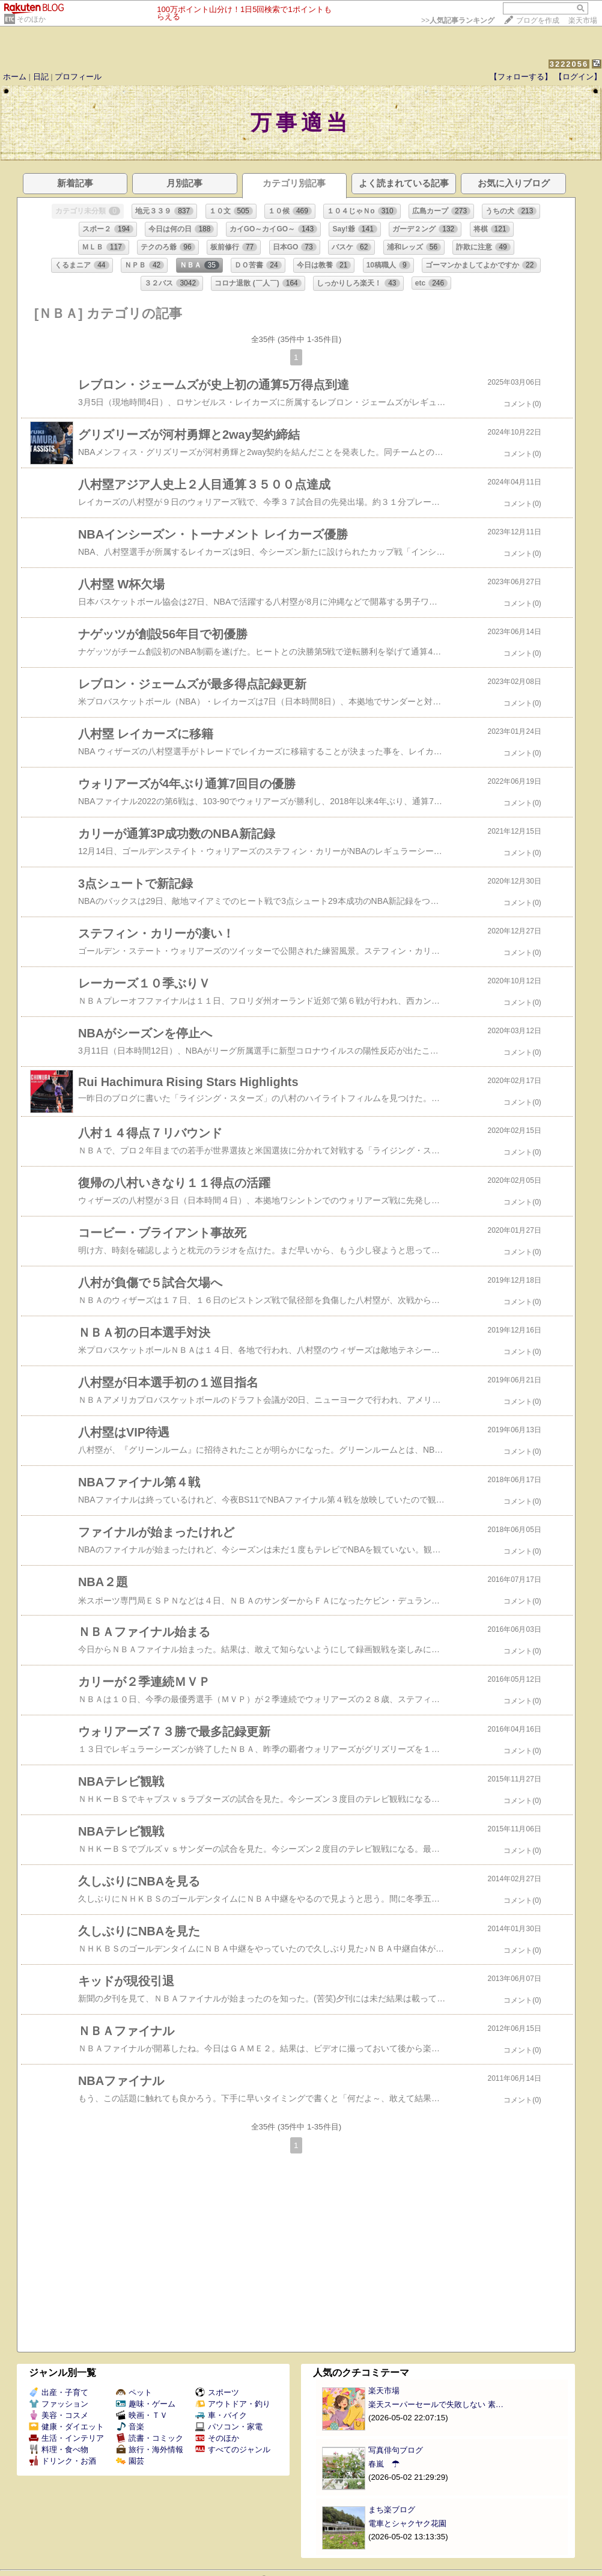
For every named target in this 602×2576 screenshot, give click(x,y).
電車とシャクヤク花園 (407, 2523)
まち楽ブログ (391, 2509)
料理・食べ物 (58, 2449)
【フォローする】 (521, 76)
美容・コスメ (58, 2415)
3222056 (569, 64)
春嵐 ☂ (384, 2463)
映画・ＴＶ (142, 2415)
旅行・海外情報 (149, 2449)
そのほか (31, 19)
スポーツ (217, 2392)
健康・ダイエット (66, 2426)
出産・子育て (58, 2392)
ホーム (14, 76)
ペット (134, 2392)
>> (457, 20)
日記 (41, 76)
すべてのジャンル (232, 2449)
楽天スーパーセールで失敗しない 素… (435, 2404)
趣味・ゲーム (145, 2403)
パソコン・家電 (229, 2426)
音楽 (130, 2426)
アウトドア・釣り (232, 2403)
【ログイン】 (578, 76)
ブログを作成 (537, 20)
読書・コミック (149, 2438)
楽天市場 (582, 20)
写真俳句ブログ (395, 2450)
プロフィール (78, 76)
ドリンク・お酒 (62, 2460)
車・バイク (221, 2415)
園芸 (130, 2460)
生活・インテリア (66, 2438)
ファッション (58, 2403)
